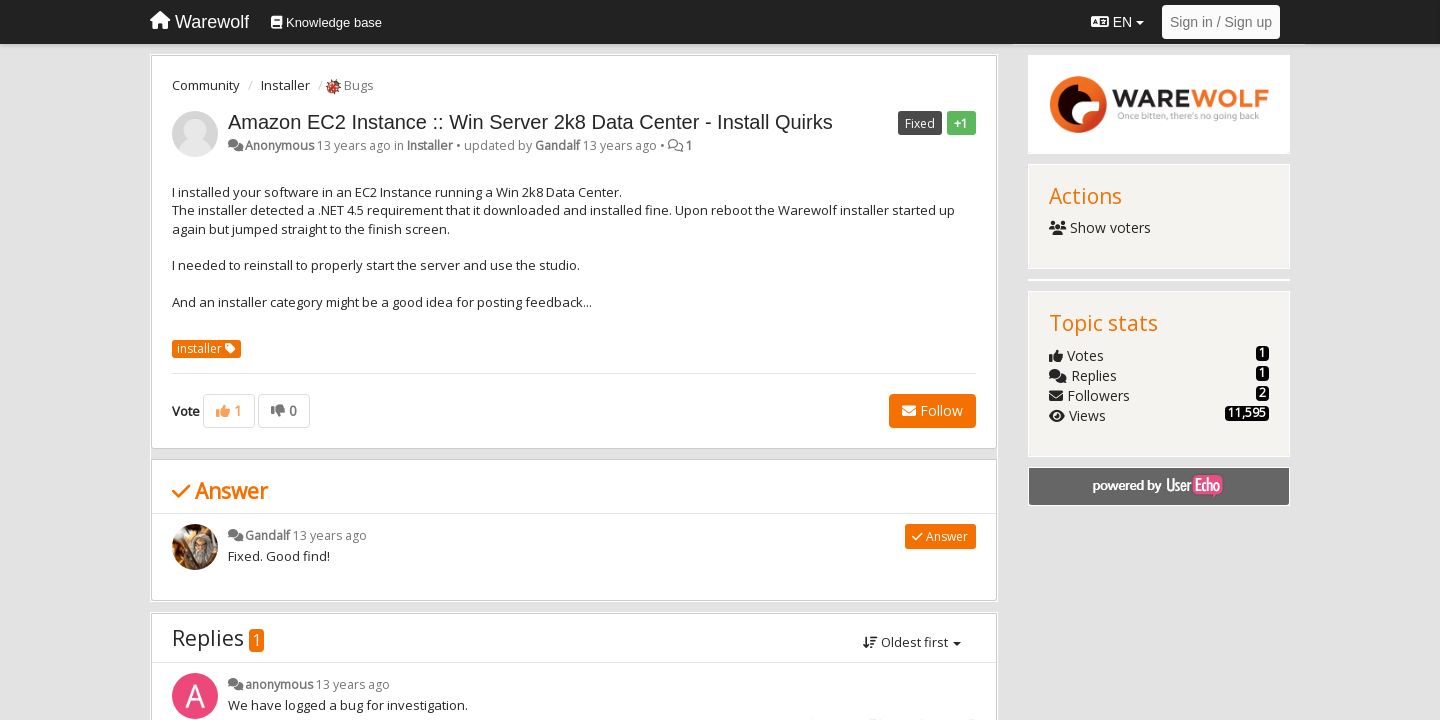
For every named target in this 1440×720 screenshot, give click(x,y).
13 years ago (330, 535)
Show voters (1100, 227)
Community (206, 85)
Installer (285, 85)
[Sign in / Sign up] (1221, 22)
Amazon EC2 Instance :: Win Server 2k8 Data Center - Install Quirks (530, 122)
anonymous (279, 684)
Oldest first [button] (912, 642)
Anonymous (279, 145)
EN (1117, 22)
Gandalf (557, 145)
